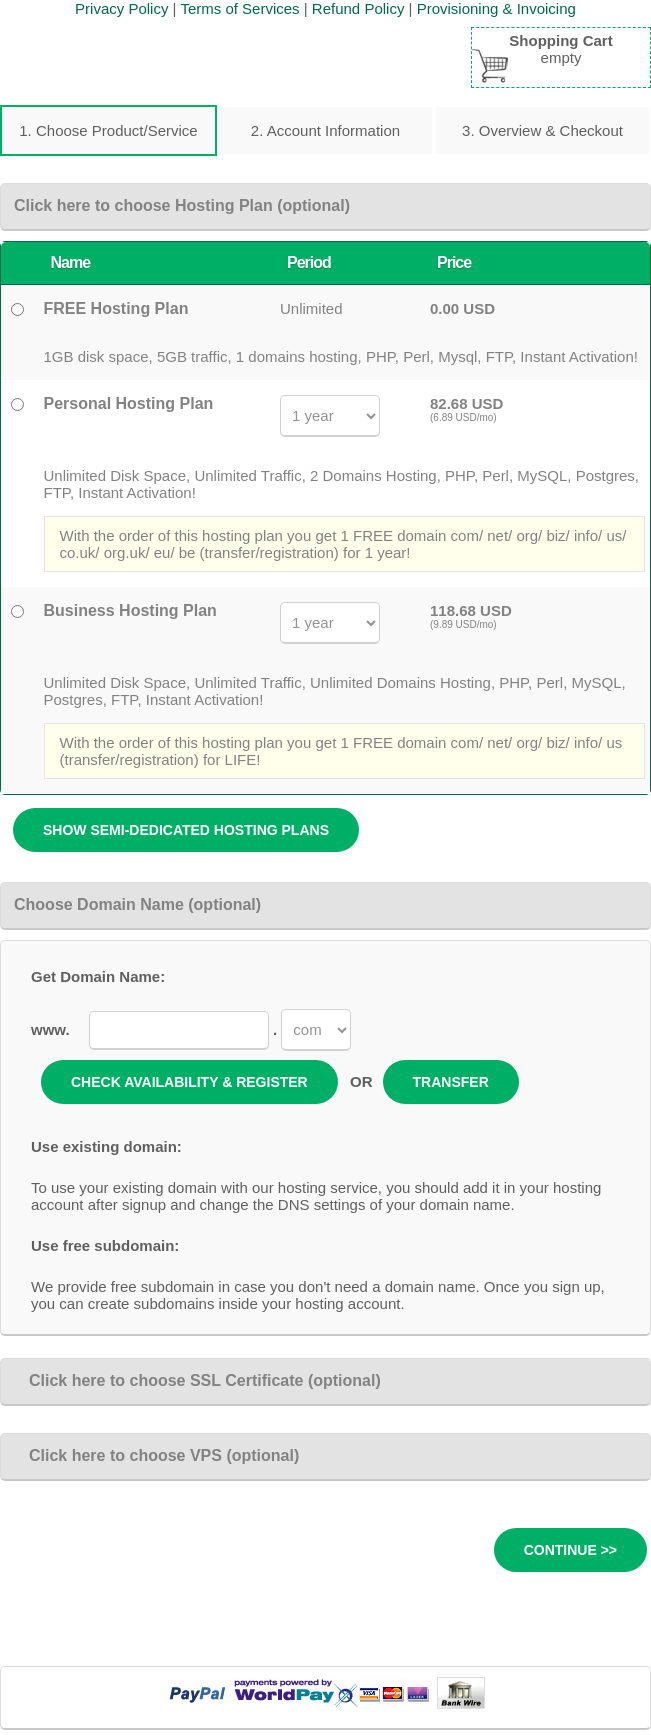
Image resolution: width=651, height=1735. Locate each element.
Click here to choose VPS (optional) (156, 1455)
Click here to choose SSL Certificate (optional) (197, 1380)
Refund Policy (358, 8)
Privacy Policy (121, 8)
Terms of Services (239, 8)
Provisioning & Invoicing (496, 8)
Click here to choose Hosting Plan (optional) (182, 205)
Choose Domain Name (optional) (137, 904)
